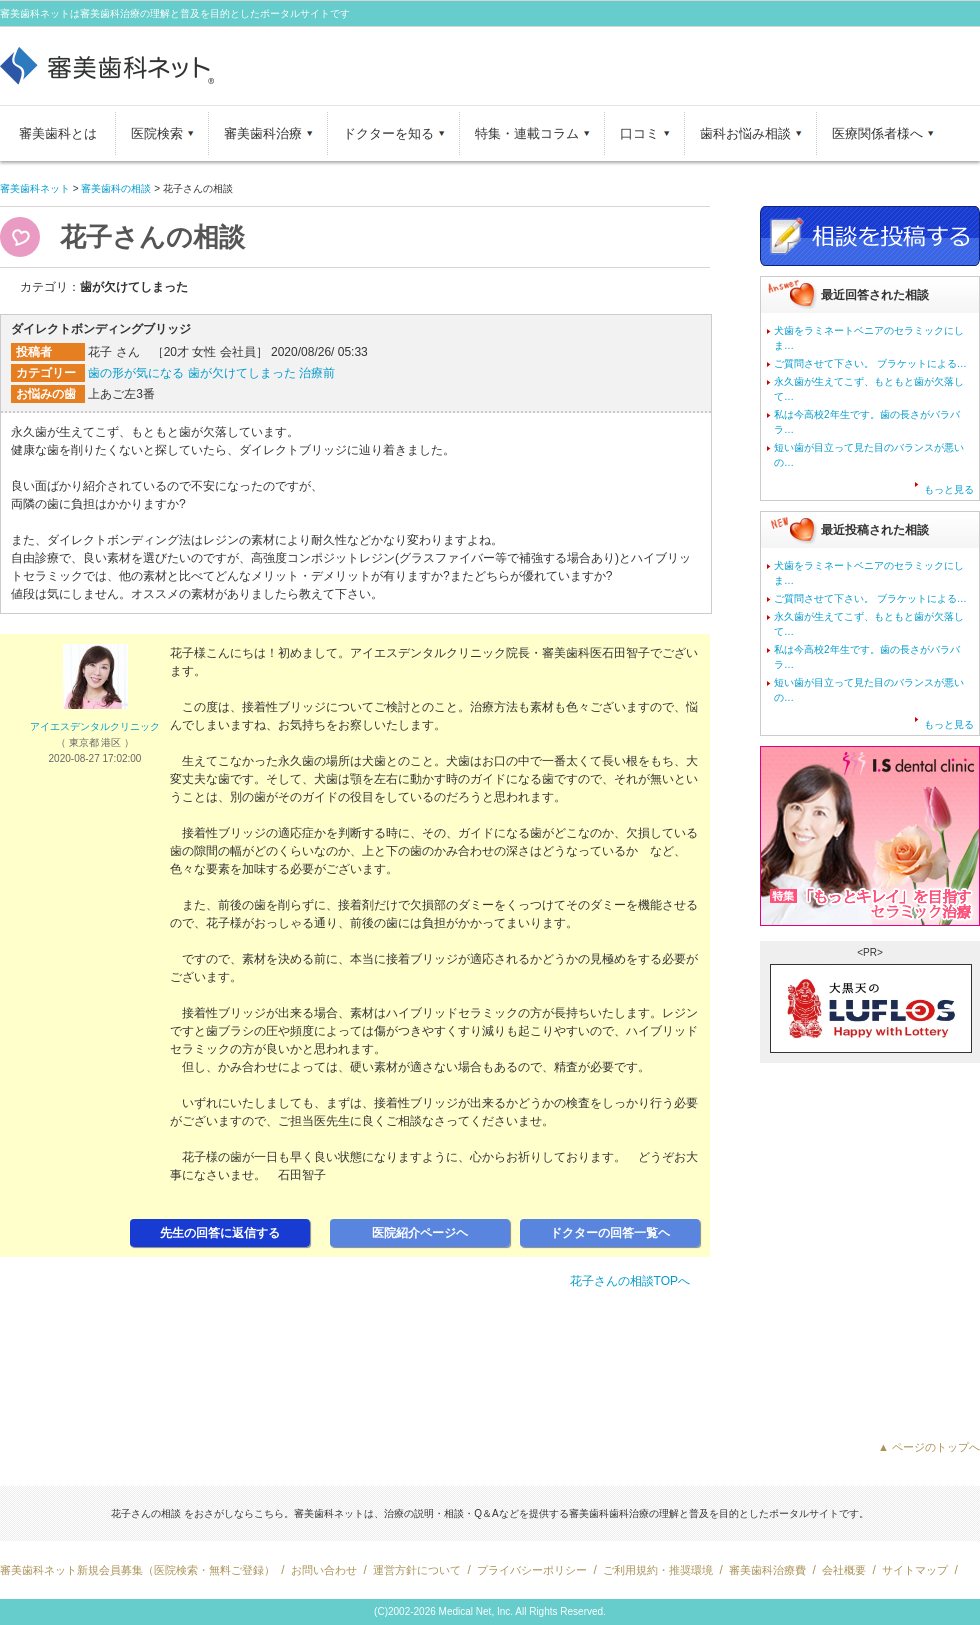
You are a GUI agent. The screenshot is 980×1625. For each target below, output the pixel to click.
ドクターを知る (388, 133)
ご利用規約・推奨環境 (658, 1570)
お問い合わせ (324, 1570)
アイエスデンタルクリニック (95, 726)
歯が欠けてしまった (242, 373)
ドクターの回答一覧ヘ (610, 1233)
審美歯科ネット (35, 188)
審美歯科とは (58, 133)
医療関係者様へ (877, 133)
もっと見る (949, 489)
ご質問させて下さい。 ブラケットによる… (870, 363)
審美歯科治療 (263, 133)
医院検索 (157, 133)
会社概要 (844, 1570)
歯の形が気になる (136, 373)
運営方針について (417, 1570)
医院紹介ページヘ (420, 1233)
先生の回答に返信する (220, 1233)
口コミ (639, 133)
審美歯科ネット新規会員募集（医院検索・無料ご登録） (137, 1570)
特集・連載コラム (527, 133)
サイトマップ (915, 1570)
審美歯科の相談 (116, 188)
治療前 (317, 373)
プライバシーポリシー (532, 1570)
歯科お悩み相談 (745, 133)
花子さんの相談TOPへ (630, 1281)
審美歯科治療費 (767, 1570)
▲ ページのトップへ (929, 1447)
